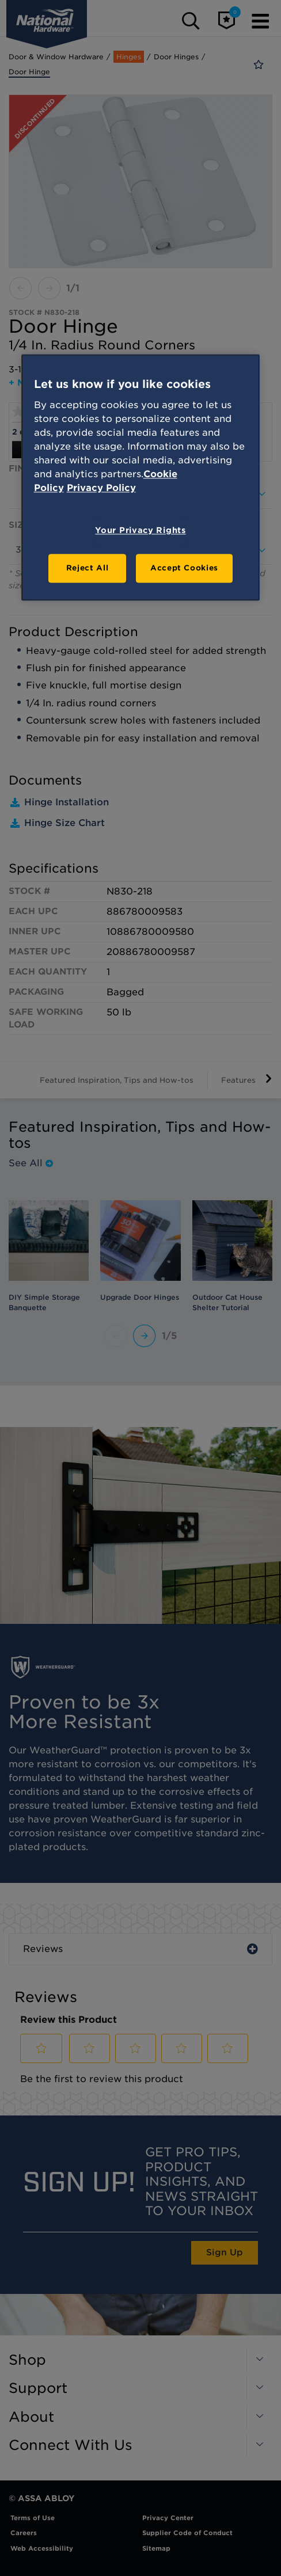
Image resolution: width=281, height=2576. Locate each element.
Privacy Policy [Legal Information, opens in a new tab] (101, 487)
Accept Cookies (184, 568)
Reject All (87, 568)
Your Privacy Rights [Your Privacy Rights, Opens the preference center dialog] (140, 530)
